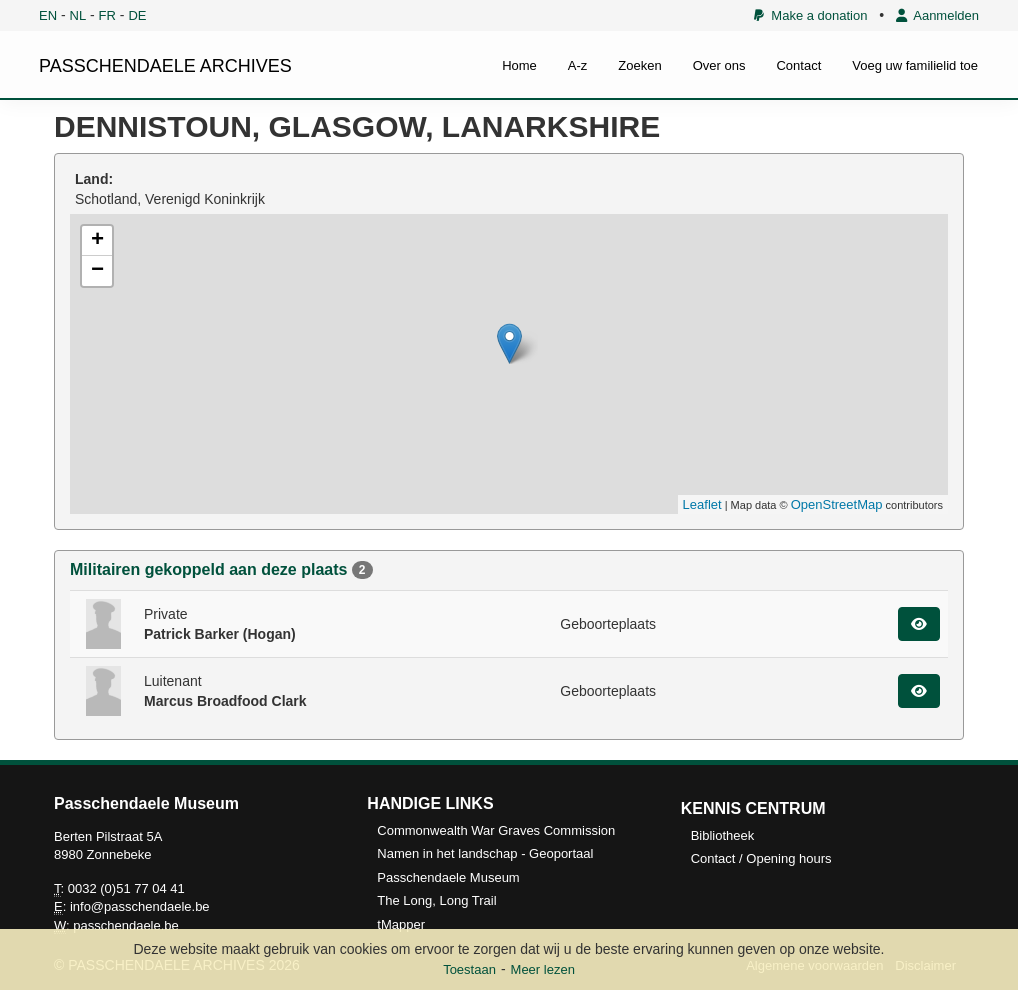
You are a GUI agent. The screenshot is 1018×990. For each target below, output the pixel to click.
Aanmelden (937, 15)
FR (107, 15)
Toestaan (469, 969)
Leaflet (702, 504)
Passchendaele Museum (448, 877)
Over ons (719, 65)
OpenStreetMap (837, 504)
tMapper (401, 924)
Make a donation (810, 15)
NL (78, 15)
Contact (798, 65)
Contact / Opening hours (761, 858)
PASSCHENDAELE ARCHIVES (165, 66)
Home (519, 65)
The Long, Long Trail (436, 900)
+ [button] (97, 241)
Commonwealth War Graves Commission (496, 830)
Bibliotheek (723, 835)
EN (48, 15)
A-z (578, 65)
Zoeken (639, 65)
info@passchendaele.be (140, 906)
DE (137, 15)
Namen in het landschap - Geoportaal (485, 853)
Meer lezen (543, 969)
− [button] (97, 271)
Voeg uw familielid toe (915, 65)
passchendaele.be (126, 925)
